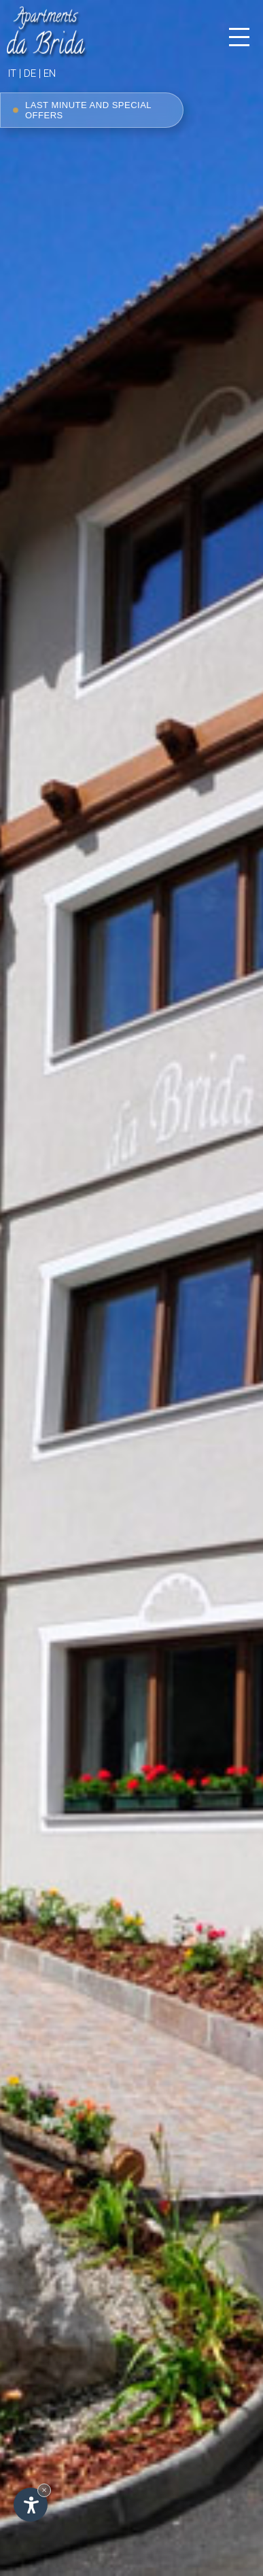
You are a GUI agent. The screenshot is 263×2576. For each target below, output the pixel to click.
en (49, 73)
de (30, 73)
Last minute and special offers (82, 110)
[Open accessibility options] (31, 2505)
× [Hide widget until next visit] (44, 2490)
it (12, 73)
